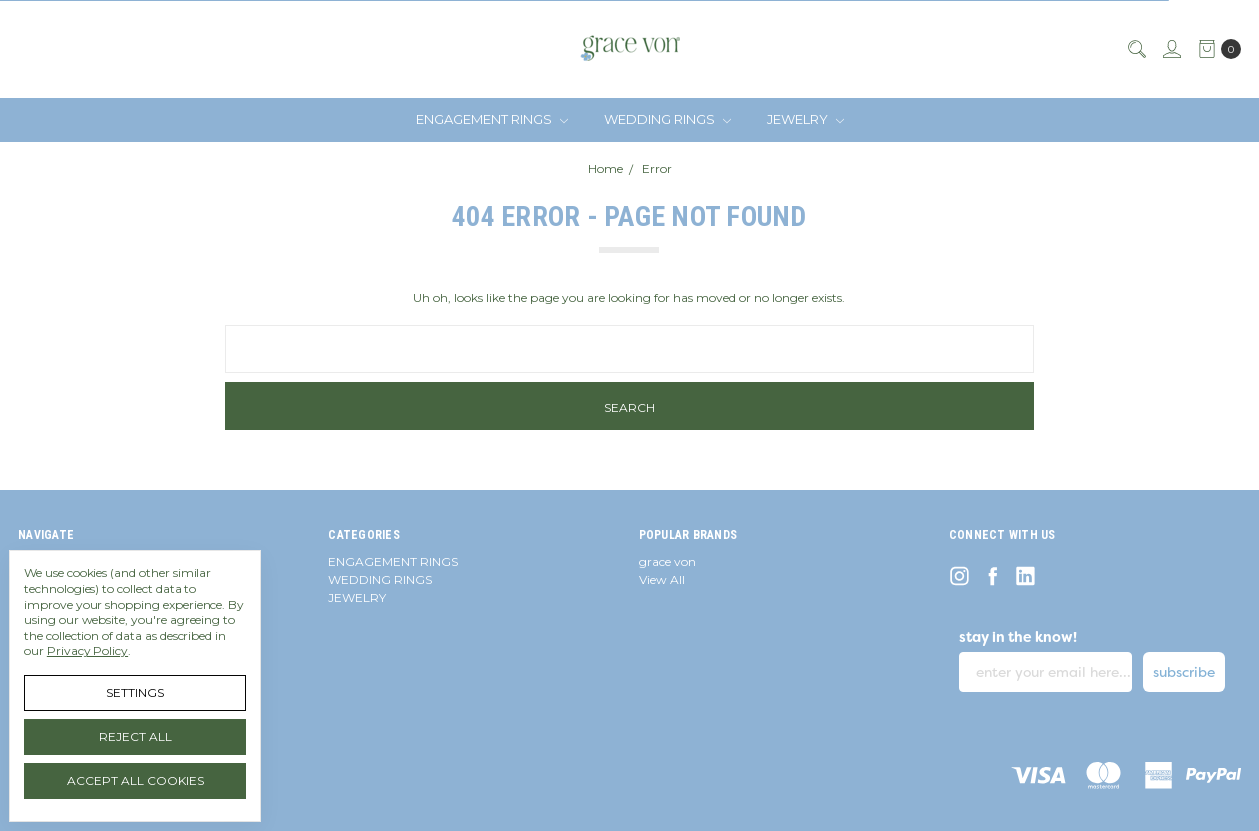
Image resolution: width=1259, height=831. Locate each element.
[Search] (1136, 49)
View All (662, 579)
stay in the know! (1018, 637)
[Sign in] (1171, 49)
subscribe (1184, 672)
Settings (135, 692)
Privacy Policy (87, 650)
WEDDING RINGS (667, 119)
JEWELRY (805, 119)
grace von (667, 561)
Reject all (135, 736)
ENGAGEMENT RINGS (492, 119)
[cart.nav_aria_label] (1215, 49)
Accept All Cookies (135, 780)
